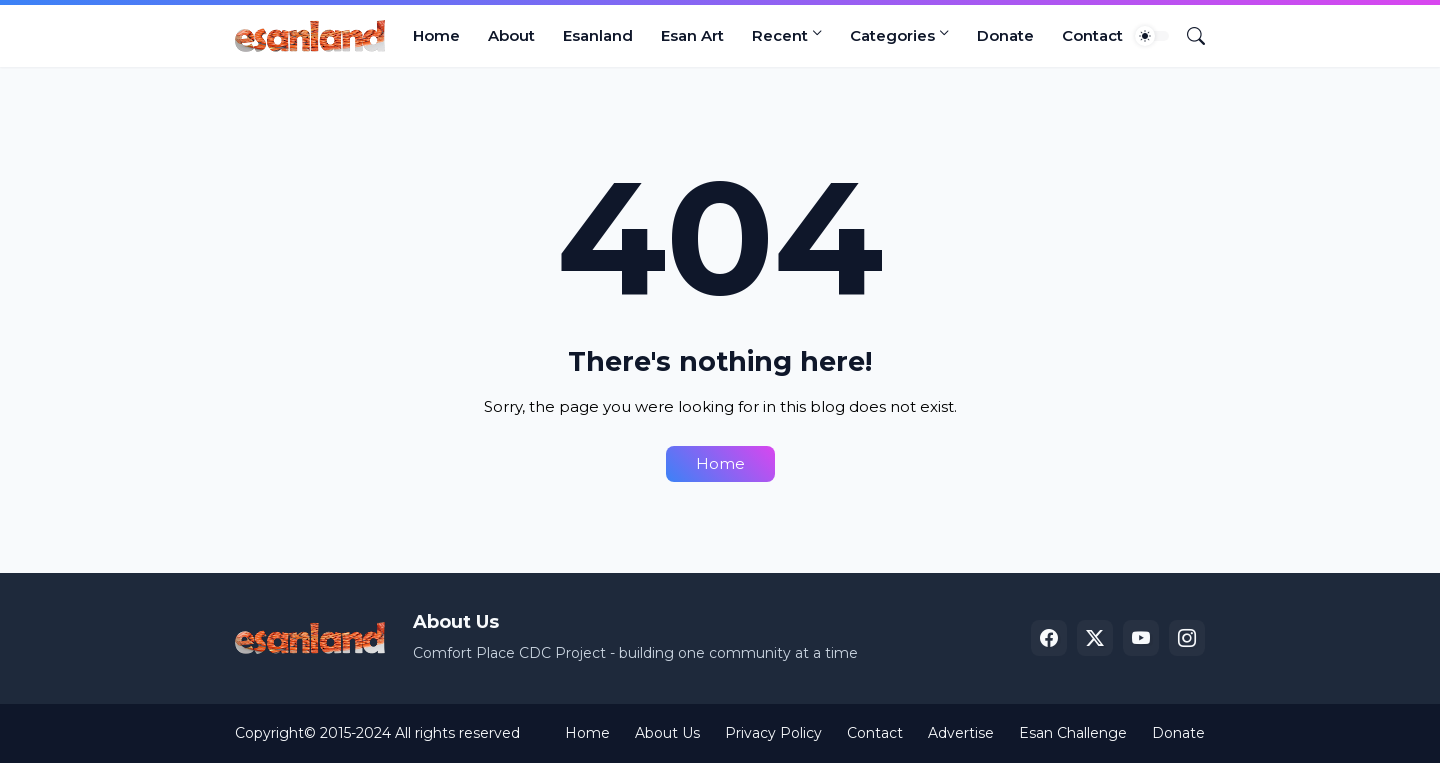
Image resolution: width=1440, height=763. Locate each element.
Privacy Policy (773, 733)
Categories (892, 35)
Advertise (961, 733)
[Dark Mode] (1152, 36)
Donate (1005, 35)
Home (436, 35)
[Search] (1188, 36)
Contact (1092, 35)
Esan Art (692, 35)
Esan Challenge (1073, 733)
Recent (780, 35)
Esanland (598, 35)
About (511, 35)
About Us (667, 733)
